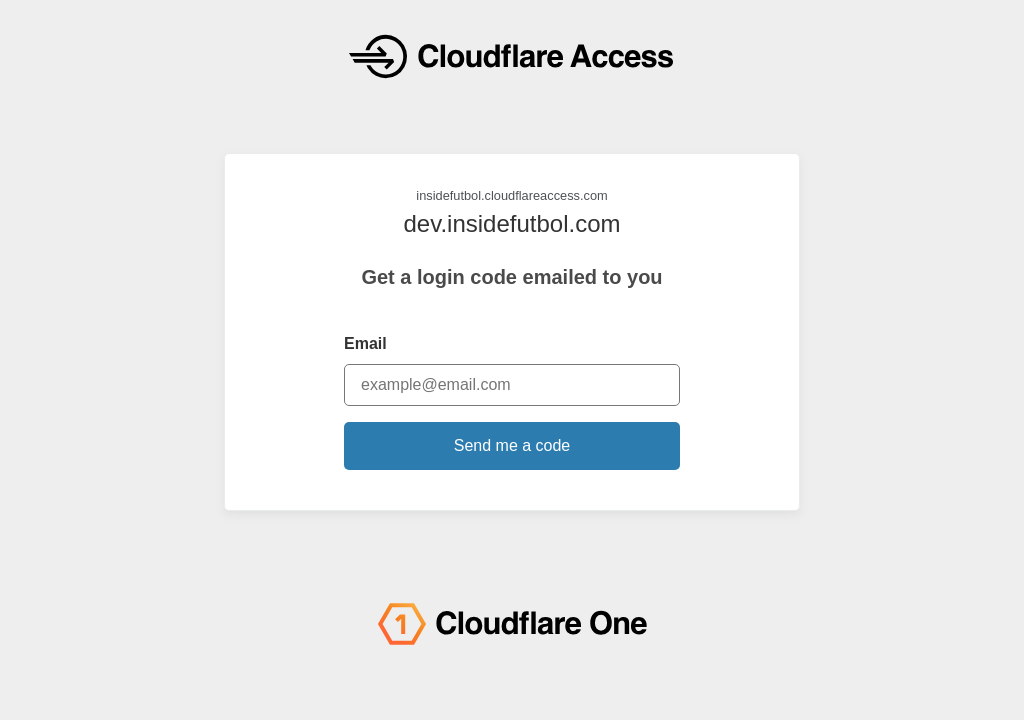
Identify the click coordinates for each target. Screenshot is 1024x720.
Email (365, 343)
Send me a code (512, 445)
